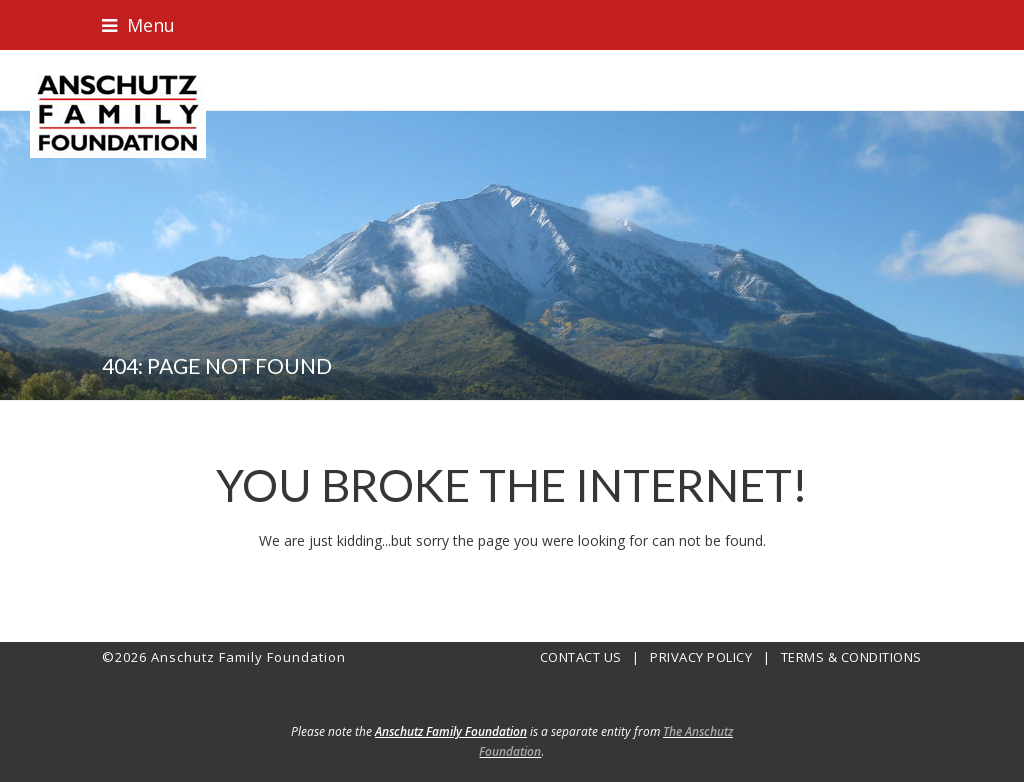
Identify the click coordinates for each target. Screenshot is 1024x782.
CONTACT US (581, 657)
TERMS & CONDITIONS (851, 657)
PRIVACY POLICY (701, 657)
